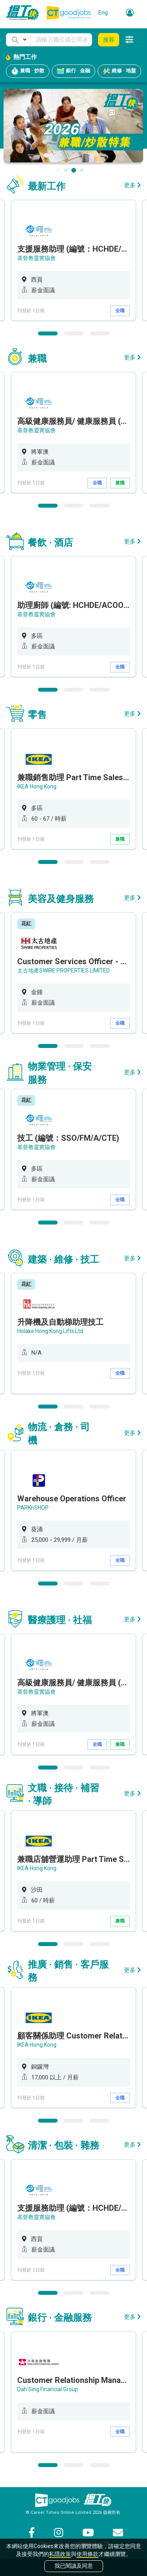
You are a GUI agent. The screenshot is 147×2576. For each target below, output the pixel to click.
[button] (18, 39)
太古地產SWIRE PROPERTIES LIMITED (63, 970)
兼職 (120, 483)
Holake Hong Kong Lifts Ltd (50, 1331)
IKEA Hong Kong (36, 786)
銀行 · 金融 (73, 71)
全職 (120, 310)
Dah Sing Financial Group (47, 2389)
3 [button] (99, 333)
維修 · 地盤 (119, 71)
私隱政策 (60, 2554)
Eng (103, 12)
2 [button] (73, 333)
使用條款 (87, 2554)
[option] (73, 260)
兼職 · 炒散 (27, 71)
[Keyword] (61, 39)
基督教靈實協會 (36, 258)
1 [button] (48, 333)
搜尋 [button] (108, 40)
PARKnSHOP (33, 1507)
